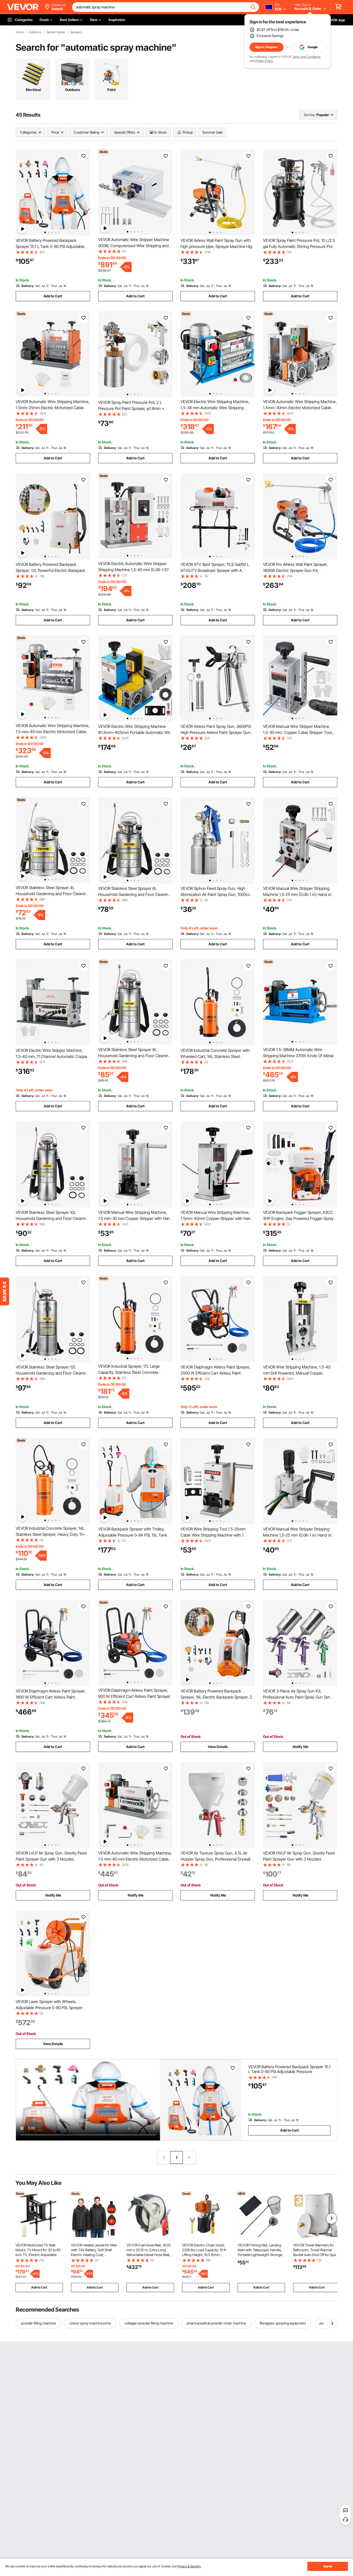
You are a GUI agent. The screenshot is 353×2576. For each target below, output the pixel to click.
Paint (111, 89)
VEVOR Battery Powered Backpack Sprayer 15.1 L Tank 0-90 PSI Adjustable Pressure (50, 246)
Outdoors (35, 32)
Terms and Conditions (306, 57)
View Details (218, 1746)
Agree (327, 2566)
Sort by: (309, 115)
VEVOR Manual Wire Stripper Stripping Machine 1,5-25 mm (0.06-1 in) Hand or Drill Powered (297, 894)
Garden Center (55, 32)
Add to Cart (53, 296)
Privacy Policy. (264, 61)
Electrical (33, 89)
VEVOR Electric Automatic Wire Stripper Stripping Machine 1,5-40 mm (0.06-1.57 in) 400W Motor (133, 569)
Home (20, 32)
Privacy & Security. (189, 2566)
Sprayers (76, 32)
